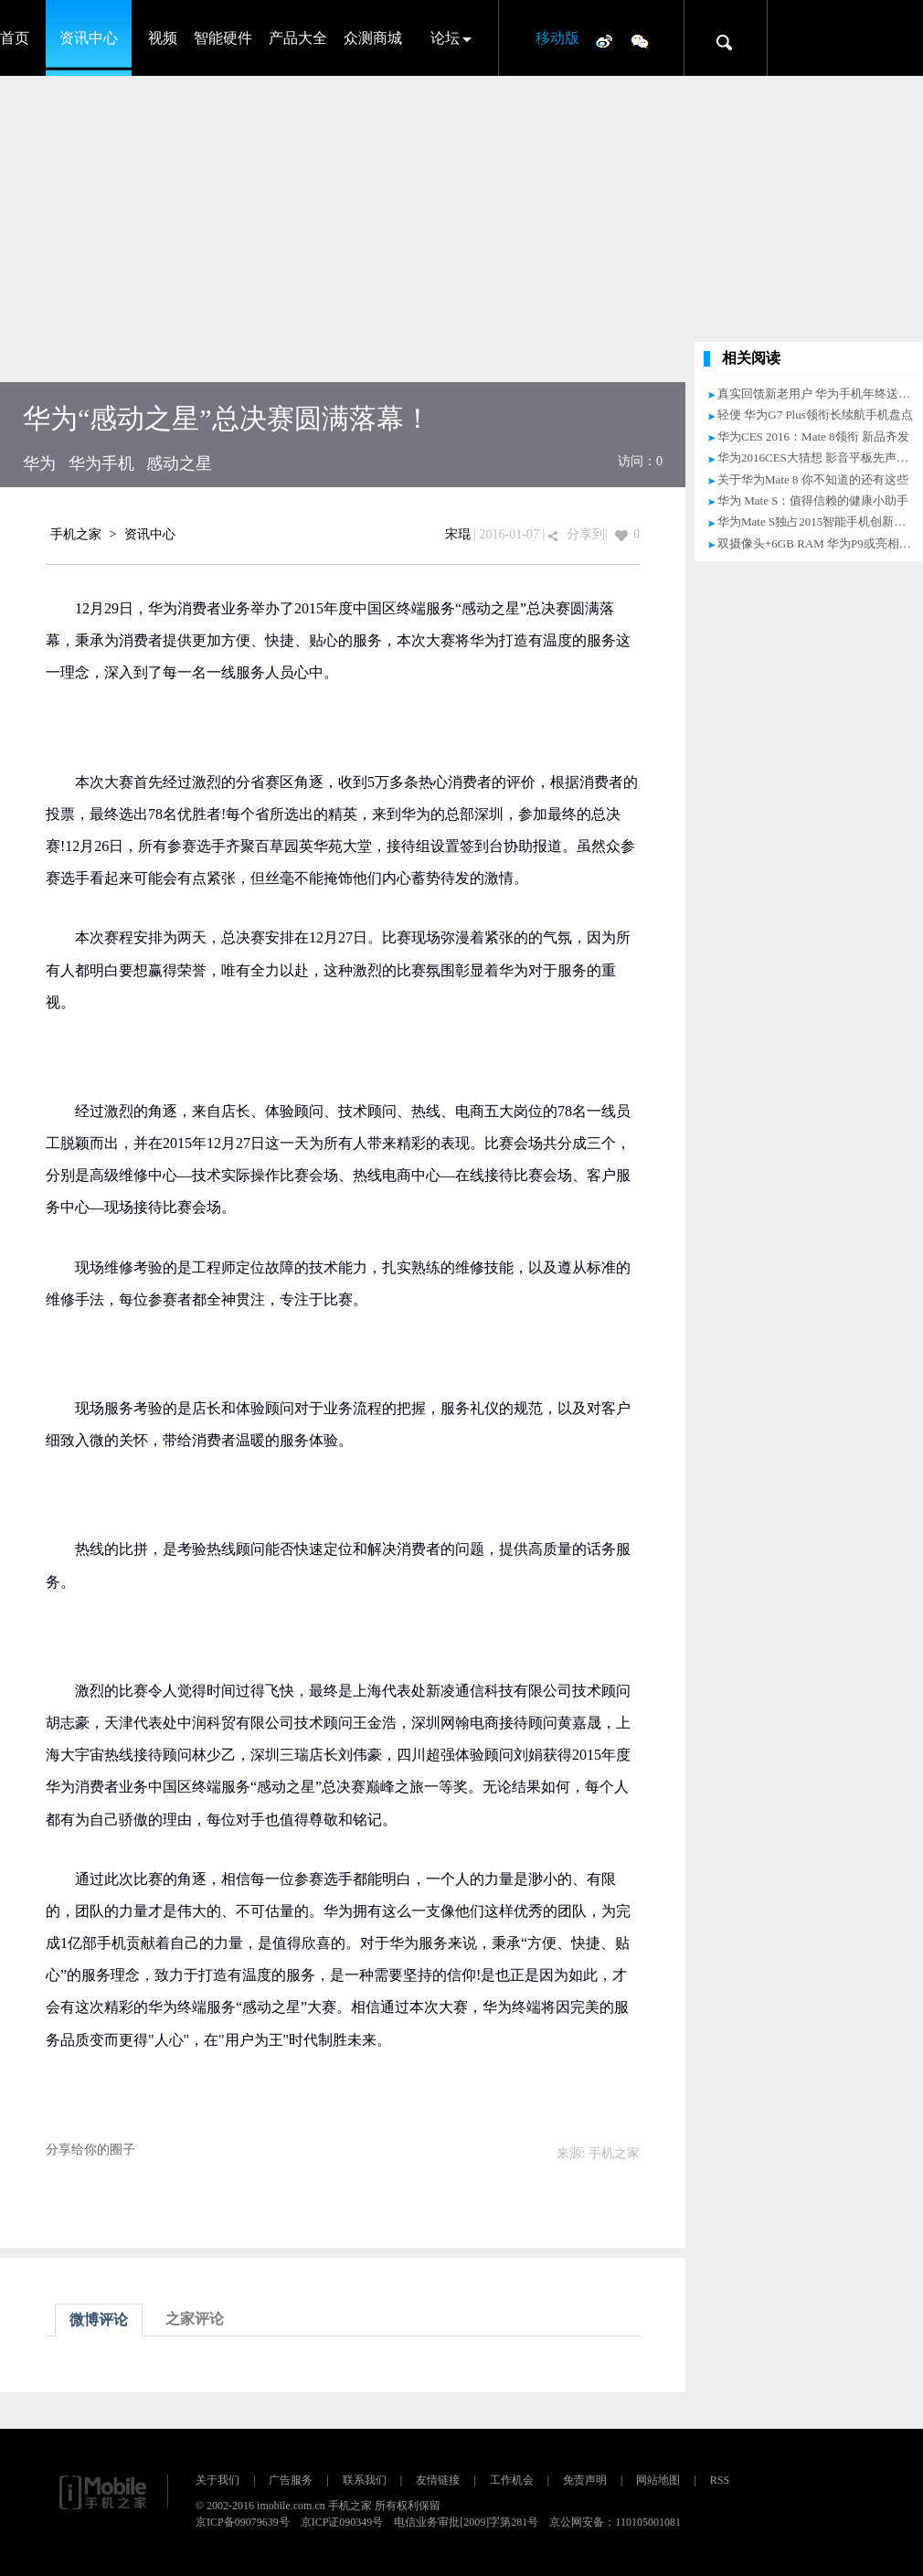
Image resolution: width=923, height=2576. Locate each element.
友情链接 (438, 2480)
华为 (39, 463)
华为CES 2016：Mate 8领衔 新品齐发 (813, 436)
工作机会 (512, 2480)
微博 (604, 40)
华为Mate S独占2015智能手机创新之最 (817, 521)
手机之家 (75, 534)
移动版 (557, 38)
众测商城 (373, 38)
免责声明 (585, 2480)
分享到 (586, 534)
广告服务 (291, 2480)
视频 (162, 38)
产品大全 (298, 38)
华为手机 (101, 463)
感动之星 (179, 463)
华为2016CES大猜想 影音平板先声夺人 (818, 457)
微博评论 (98, 2319)
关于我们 (217, 2480)
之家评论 (194, 2318)
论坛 (445, 38)
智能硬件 (223, 38)
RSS (719, 2480)
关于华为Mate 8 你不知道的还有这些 (812, 479)
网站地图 (658, 2480)
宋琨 (458, 534)
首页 (14, 38)
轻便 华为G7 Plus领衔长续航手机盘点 (815, 414)
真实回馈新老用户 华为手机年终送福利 (819, 393)
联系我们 (365, 2480)
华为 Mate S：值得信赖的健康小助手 (812, 500)
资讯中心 (88, 38)
